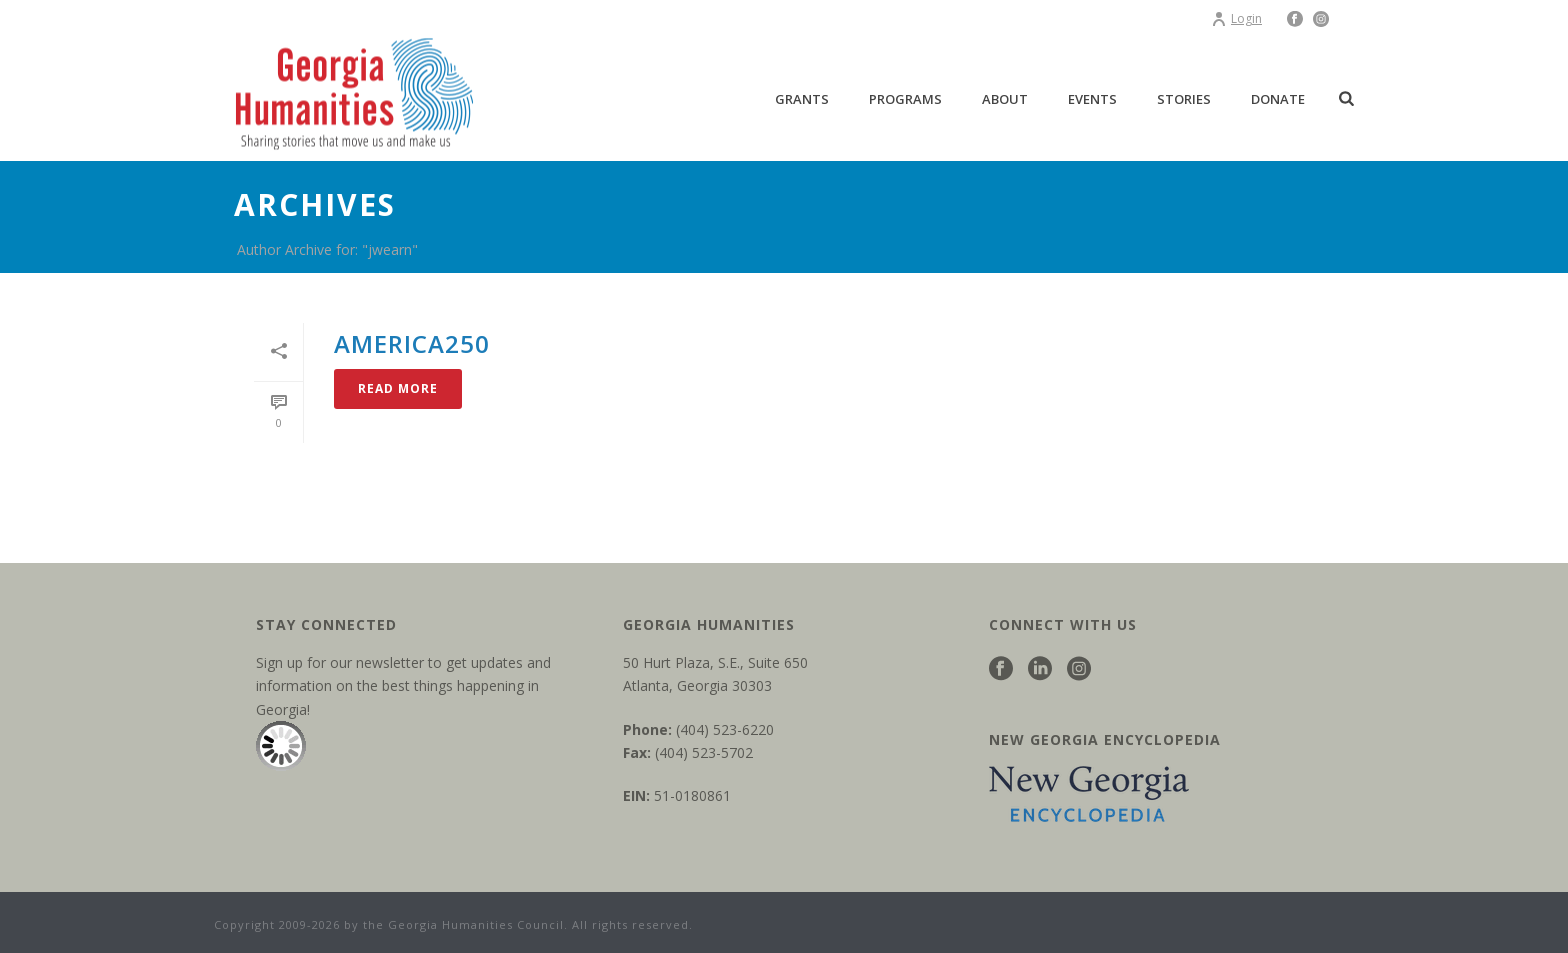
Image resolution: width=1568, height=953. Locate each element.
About (1005, 99)
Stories (1184, 99)
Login (1236, 18)
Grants (802, 99)
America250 (412, 343)
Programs (905, 99)
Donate (1278, 99)
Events (1092, 99)
